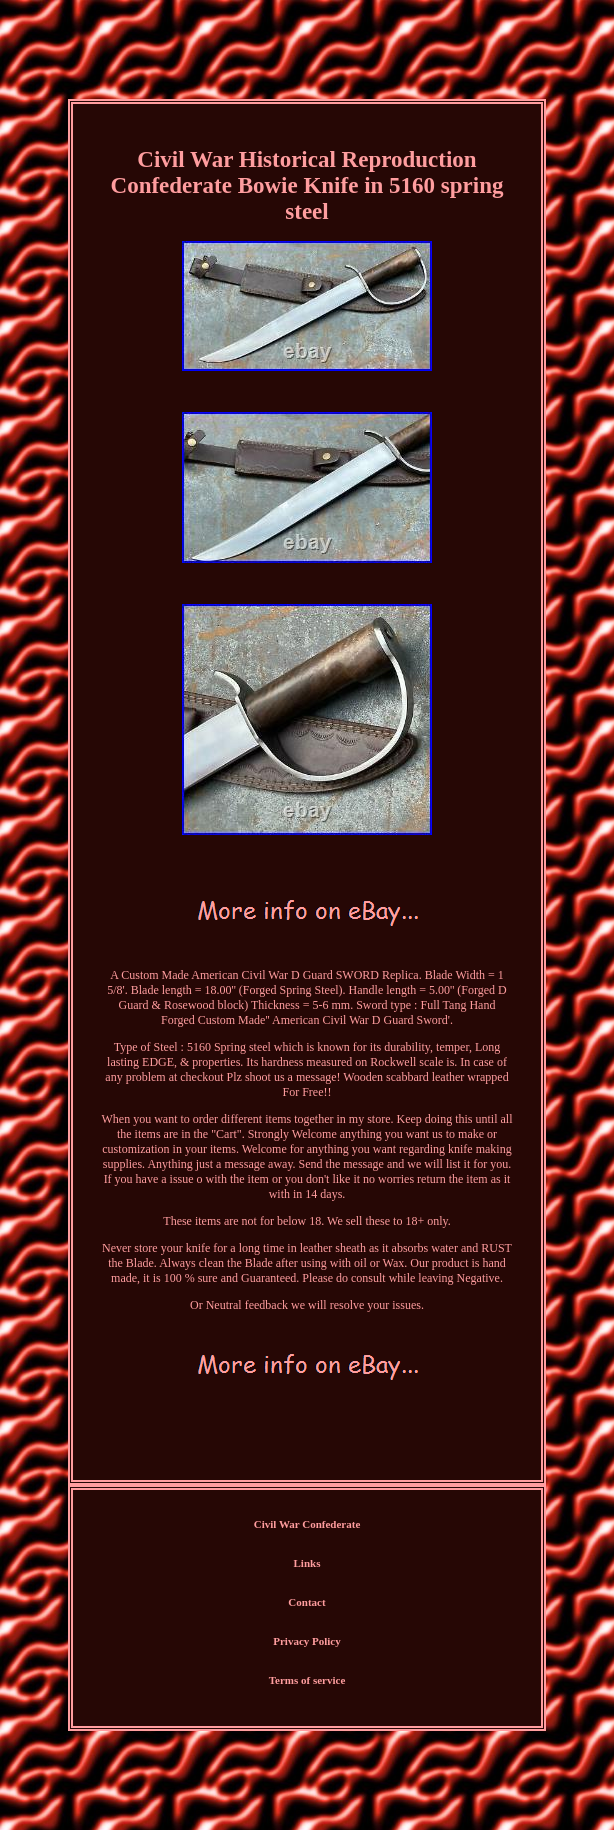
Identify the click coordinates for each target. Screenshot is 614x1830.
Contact (306, 1602)
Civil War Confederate (307, 1524)
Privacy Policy (307, 1641)
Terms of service (307, 1680)
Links (307, 1563)
